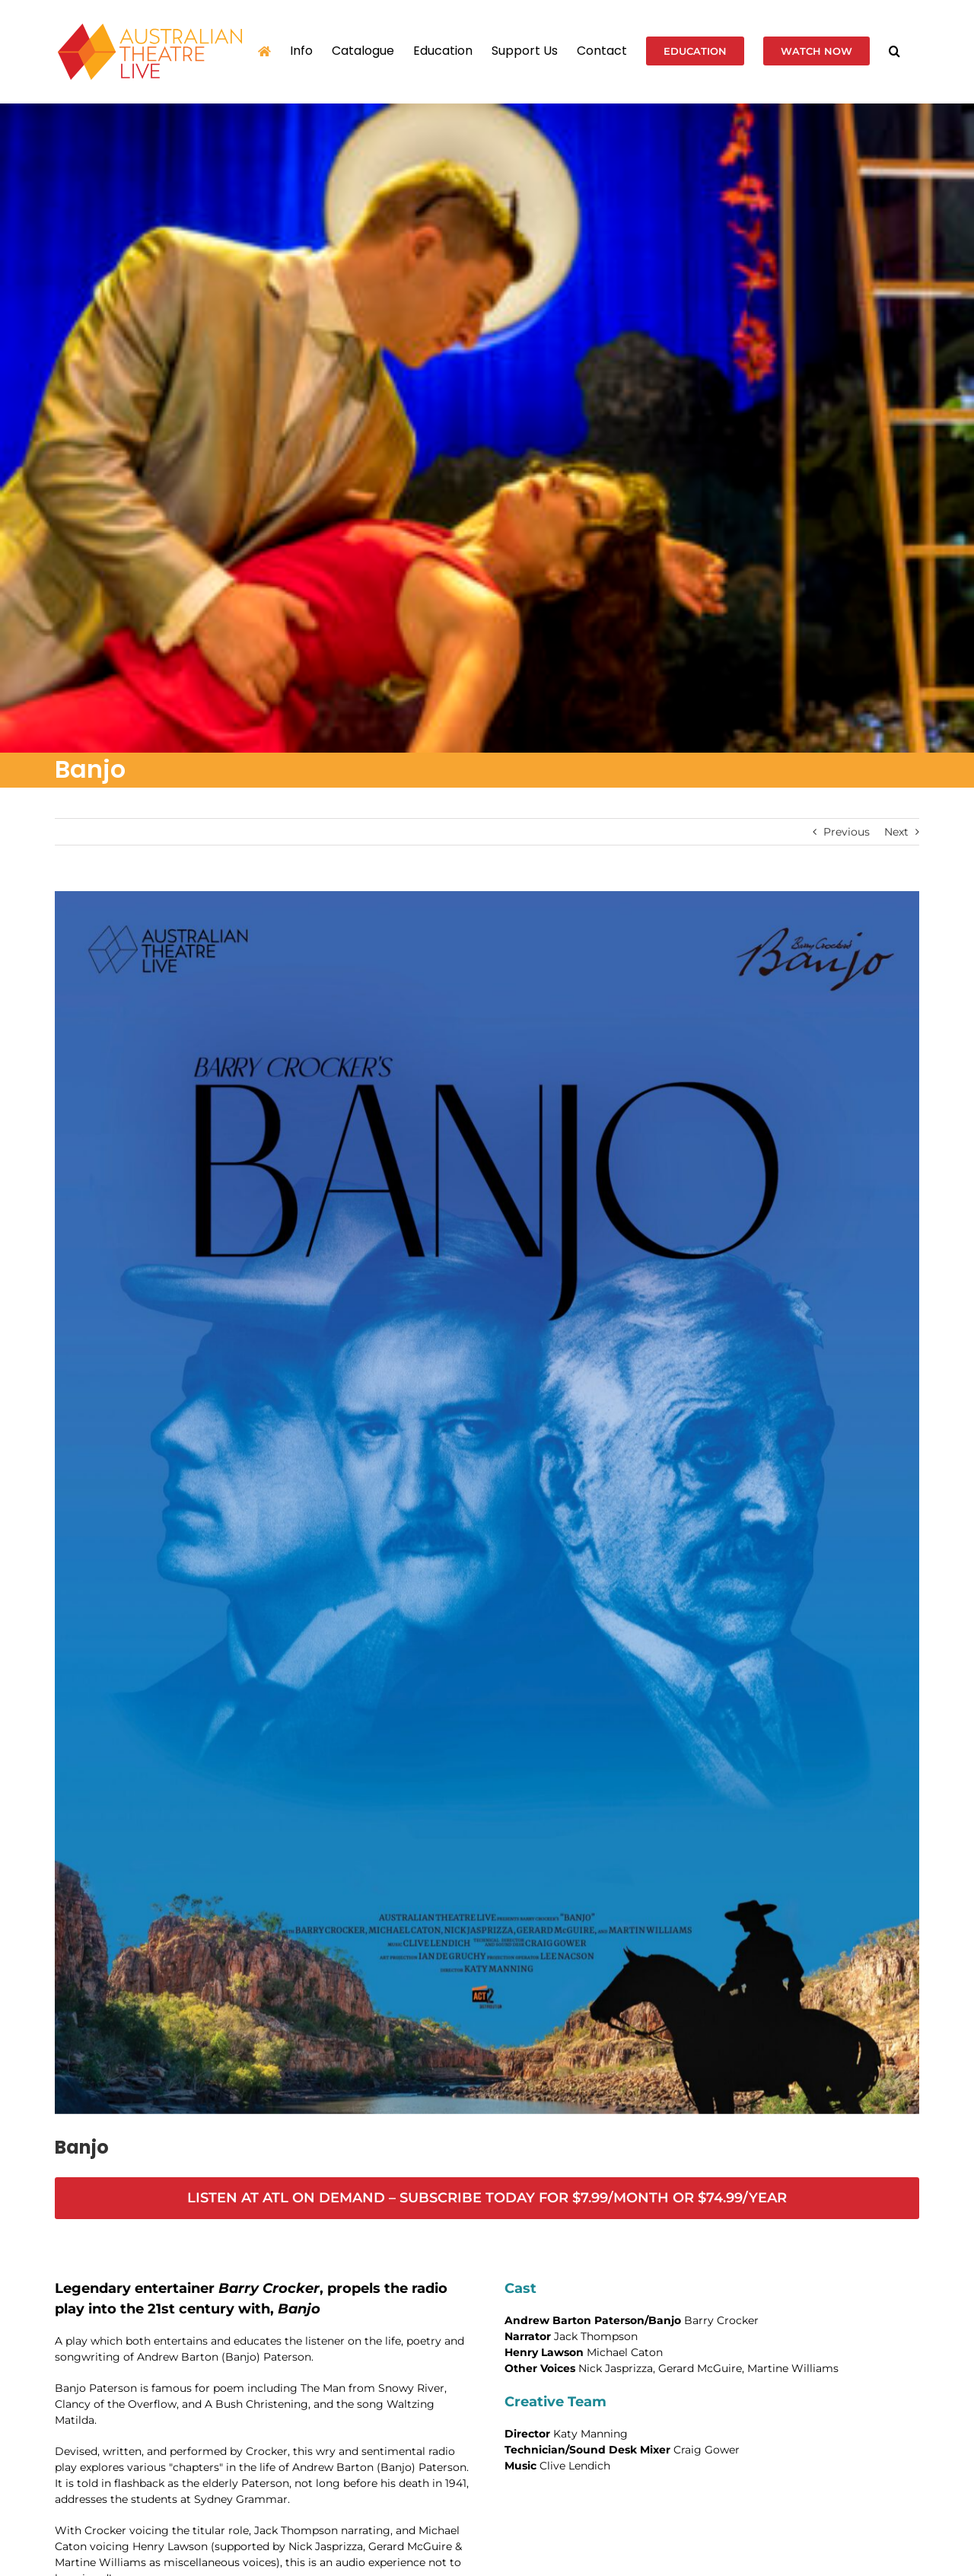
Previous (846, 832)
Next (896, 832)
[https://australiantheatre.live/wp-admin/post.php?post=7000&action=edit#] (487, 2198)
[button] (894, 51)
